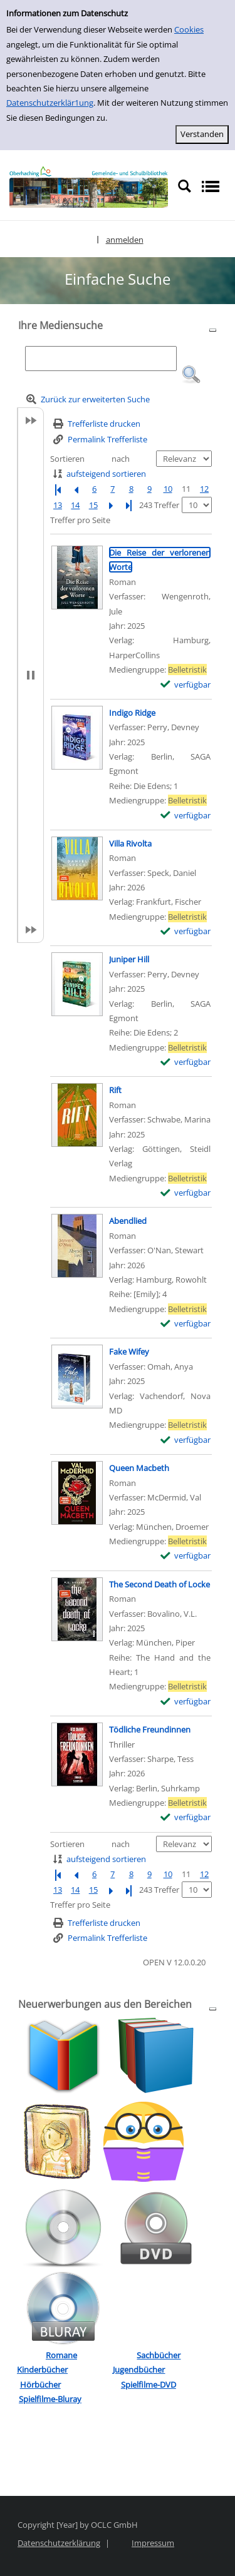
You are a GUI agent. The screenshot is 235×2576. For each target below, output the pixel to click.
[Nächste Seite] (110, 505)
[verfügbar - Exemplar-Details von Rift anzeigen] (185, 1193)
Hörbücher (40, 2384)
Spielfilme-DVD (148, 2384)
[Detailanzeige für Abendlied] (128, 1220)
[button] (191, 375)
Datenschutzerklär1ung (49, 102)
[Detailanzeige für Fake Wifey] (129, 1351)
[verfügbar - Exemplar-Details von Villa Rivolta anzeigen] (185, 931)
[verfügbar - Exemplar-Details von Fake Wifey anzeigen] (185, 1440)
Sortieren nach (90, 458)
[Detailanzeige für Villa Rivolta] (130, 843)
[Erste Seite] (57, 489)
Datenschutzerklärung (59, 2542)
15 (93, 505)
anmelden (125, 239)
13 (57, 505)
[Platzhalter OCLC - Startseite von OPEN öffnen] (88, 187)
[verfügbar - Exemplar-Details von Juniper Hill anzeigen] (185, 1062)
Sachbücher (158, 2355)
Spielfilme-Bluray (50, 2399)
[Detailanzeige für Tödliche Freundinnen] (150, 1729)
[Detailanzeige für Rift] (115, 1090)
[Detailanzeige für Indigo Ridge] (132, 712)
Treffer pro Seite (80, 520)
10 (168, 488)
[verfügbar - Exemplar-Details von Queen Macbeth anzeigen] (185, 1556)
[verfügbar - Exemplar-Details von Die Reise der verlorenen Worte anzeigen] (185, 685)
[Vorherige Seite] (75, 489)
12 (204, 488)
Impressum (153, 2542)
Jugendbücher (139, 2369)
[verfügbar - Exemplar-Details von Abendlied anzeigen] (185, 1323)
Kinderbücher (42, 2369)
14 (75, 505)
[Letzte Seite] (128, 505)
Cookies (189, 29)
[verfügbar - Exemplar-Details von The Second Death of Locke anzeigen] (185, 1701)
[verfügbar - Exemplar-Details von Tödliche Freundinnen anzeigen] (185, 1817)
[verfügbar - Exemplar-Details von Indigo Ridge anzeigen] (185, 815)
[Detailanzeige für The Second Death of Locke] (159, 1584)
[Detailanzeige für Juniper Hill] (129, 959)
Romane (61, 2355)
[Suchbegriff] (101, 358)
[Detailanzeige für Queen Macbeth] (139, 1468)
